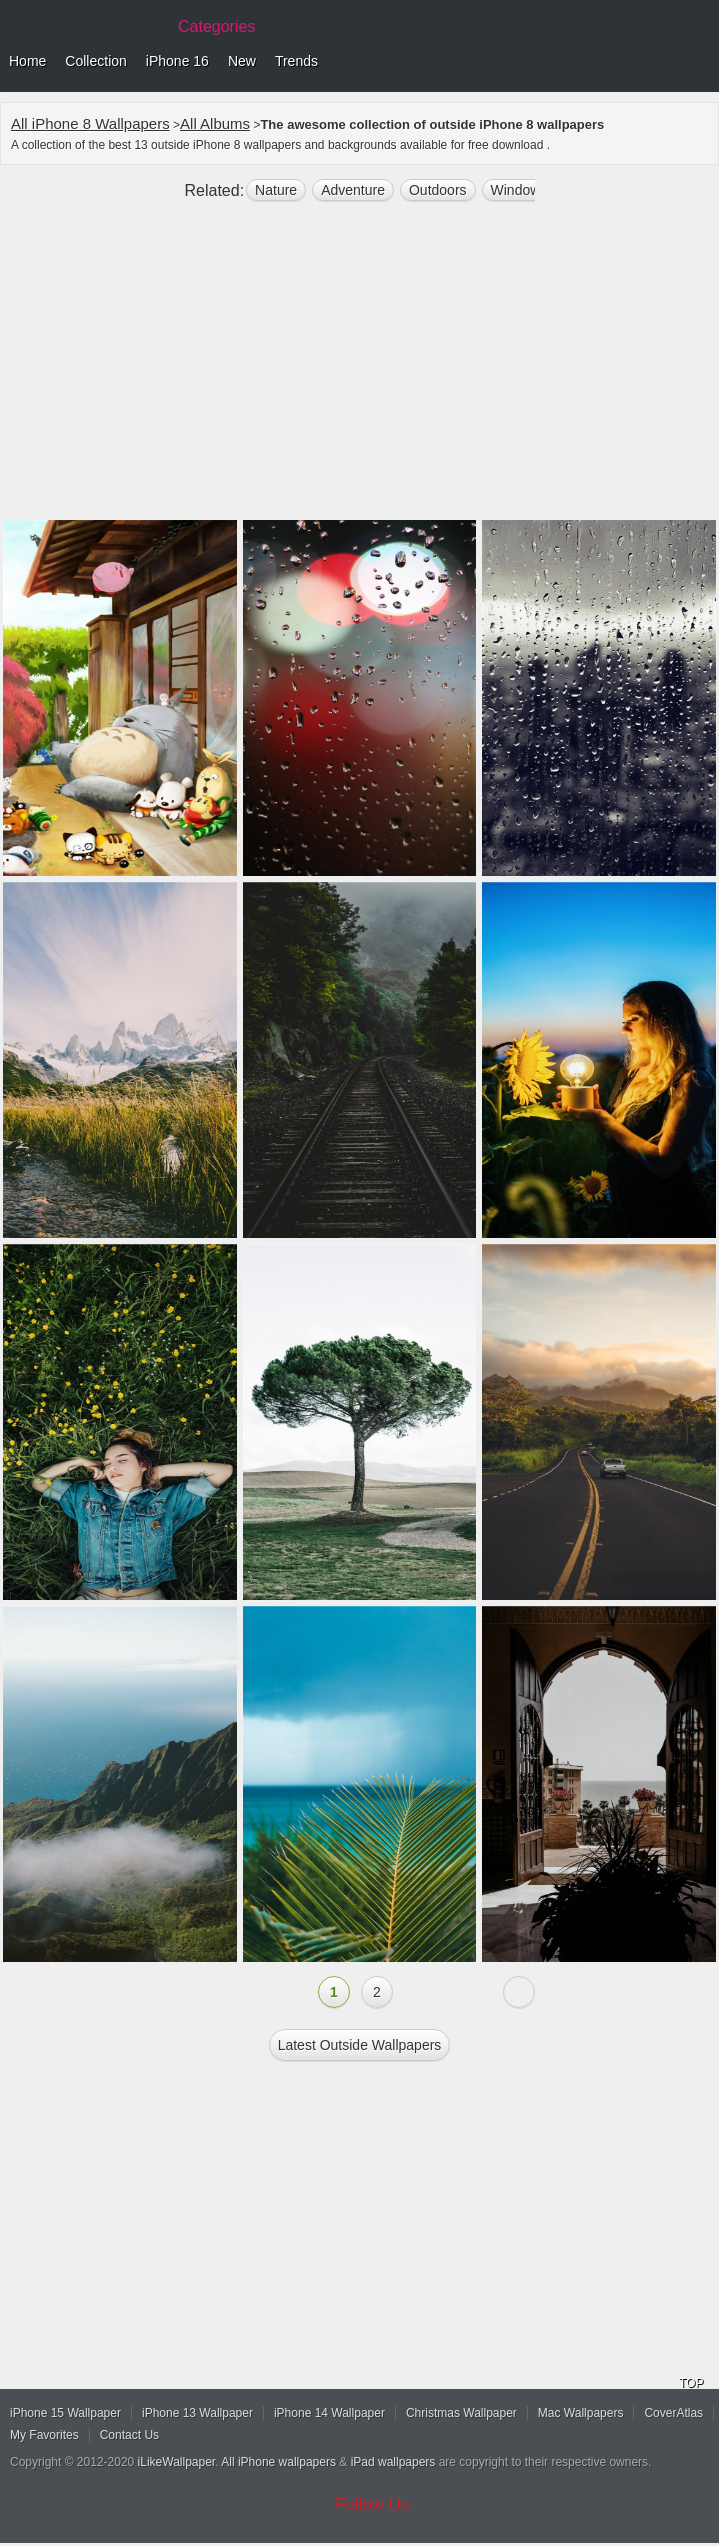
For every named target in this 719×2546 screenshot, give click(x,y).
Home (27, 61)
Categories (216, 26)
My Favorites (44, 2435)
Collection (95, 61)
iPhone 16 (177, 61)
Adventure (353, 190)
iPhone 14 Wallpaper (329, 2413)
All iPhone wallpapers (278, 2462)
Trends (296, 61)
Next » (519, 1992)
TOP (691, 2383)
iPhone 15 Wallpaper (65, 2413)
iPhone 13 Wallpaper (197, 2413)
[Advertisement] (359, 369)
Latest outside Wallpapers (360, 2045)
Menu (699, 62)
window (516, 190)
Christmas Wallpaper (461, 2413)
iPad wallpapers (393, 2462)
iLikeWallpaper (177, 2462)
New (242, 61)
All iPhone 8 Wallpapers (90, 123)
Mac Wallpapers (581, 2413)
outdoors (438, 190)
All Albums (215, 123)
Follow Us (372, 2504)
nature (276, 190)
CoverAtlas (673, 2413)
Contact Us (129, 2435)
